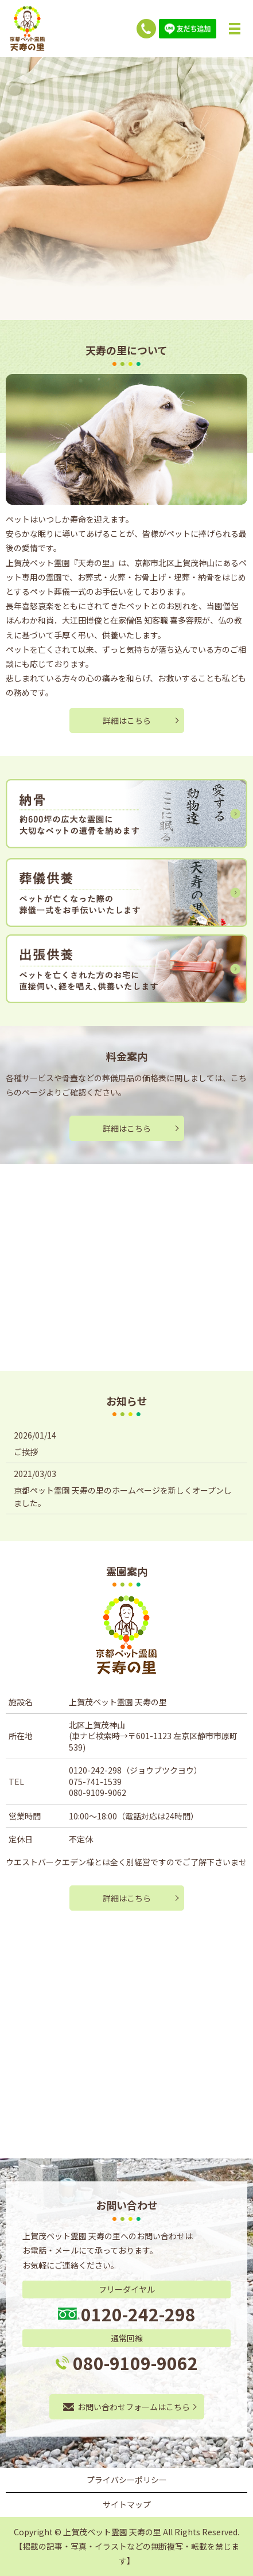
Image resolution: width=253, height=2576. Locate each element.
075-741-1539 (95, 1781)
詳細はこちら (127, 720)
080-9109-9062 (97, 1792)
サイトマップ (127, 2504)
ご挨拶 (26, 1451)
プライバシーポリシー (127, 2479)
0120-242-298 (95, 1770)
